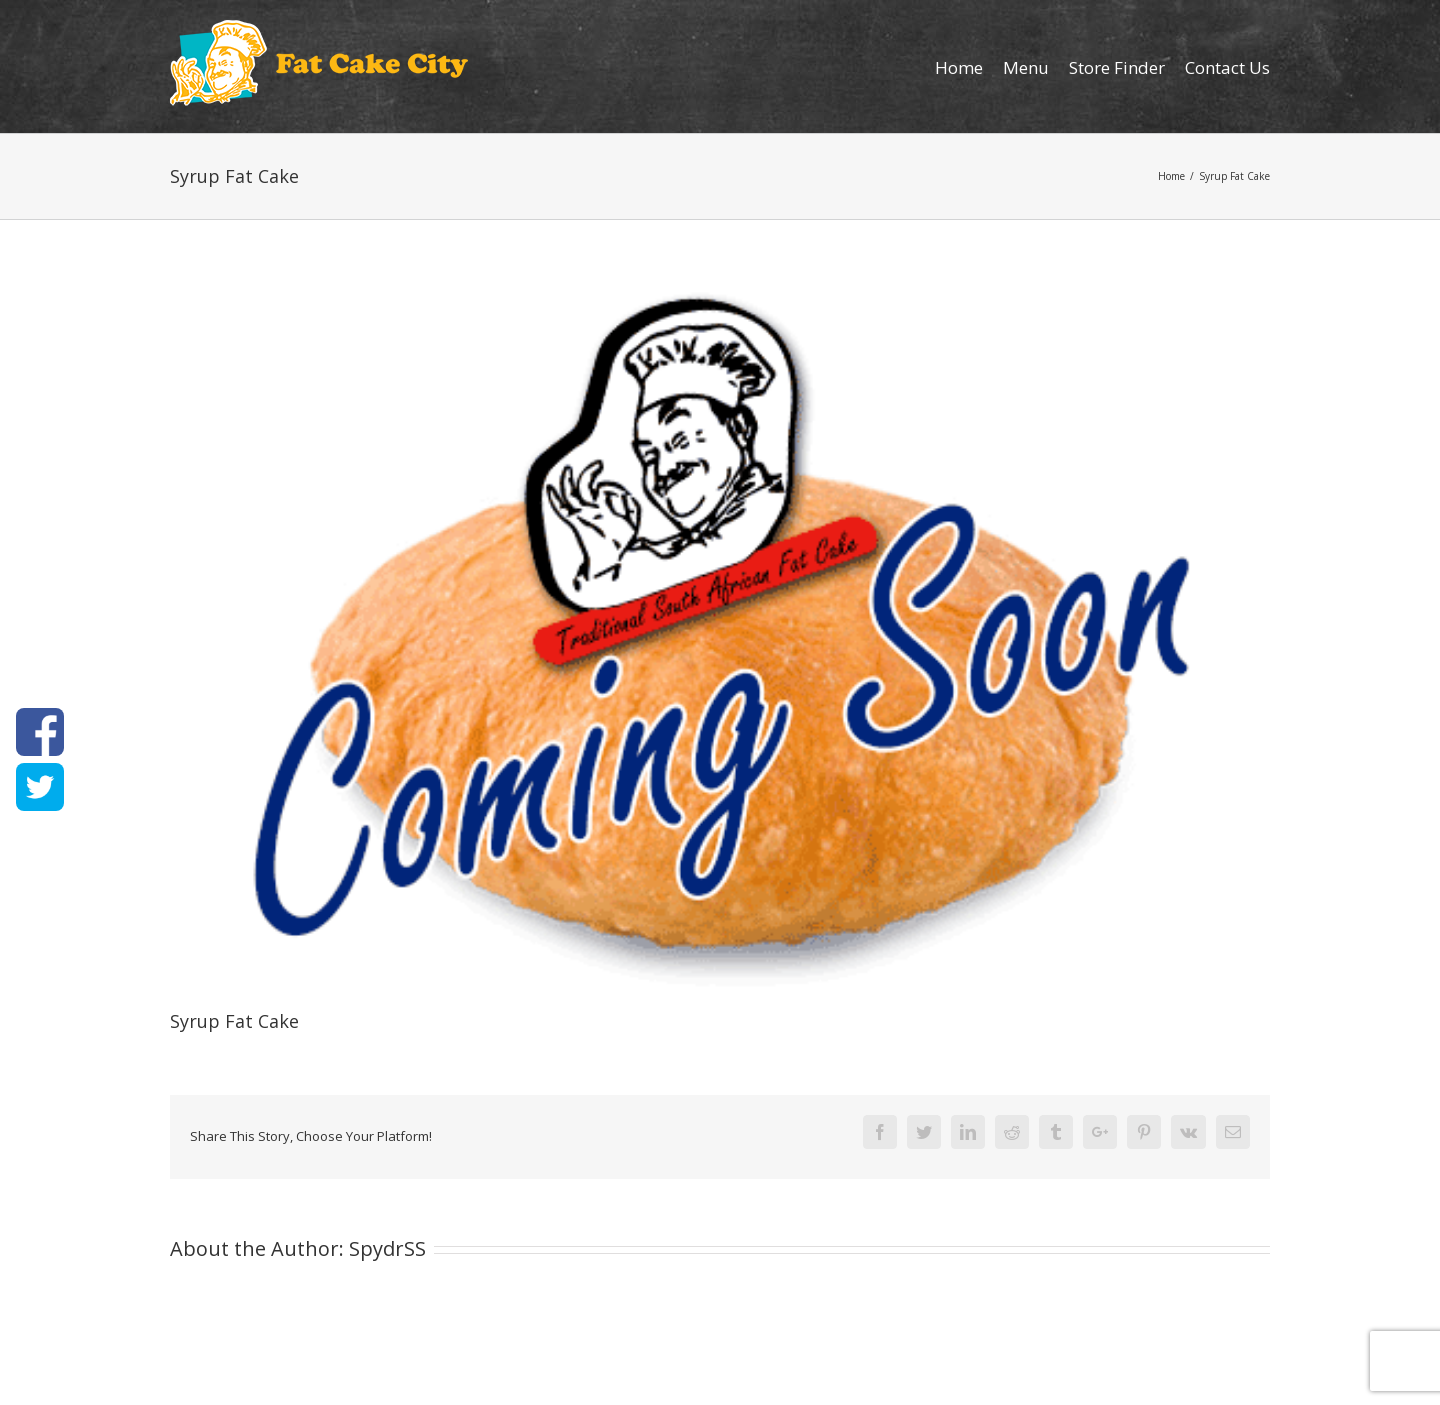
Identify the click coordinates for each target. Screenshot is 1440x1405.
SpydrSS (387, 1248)
